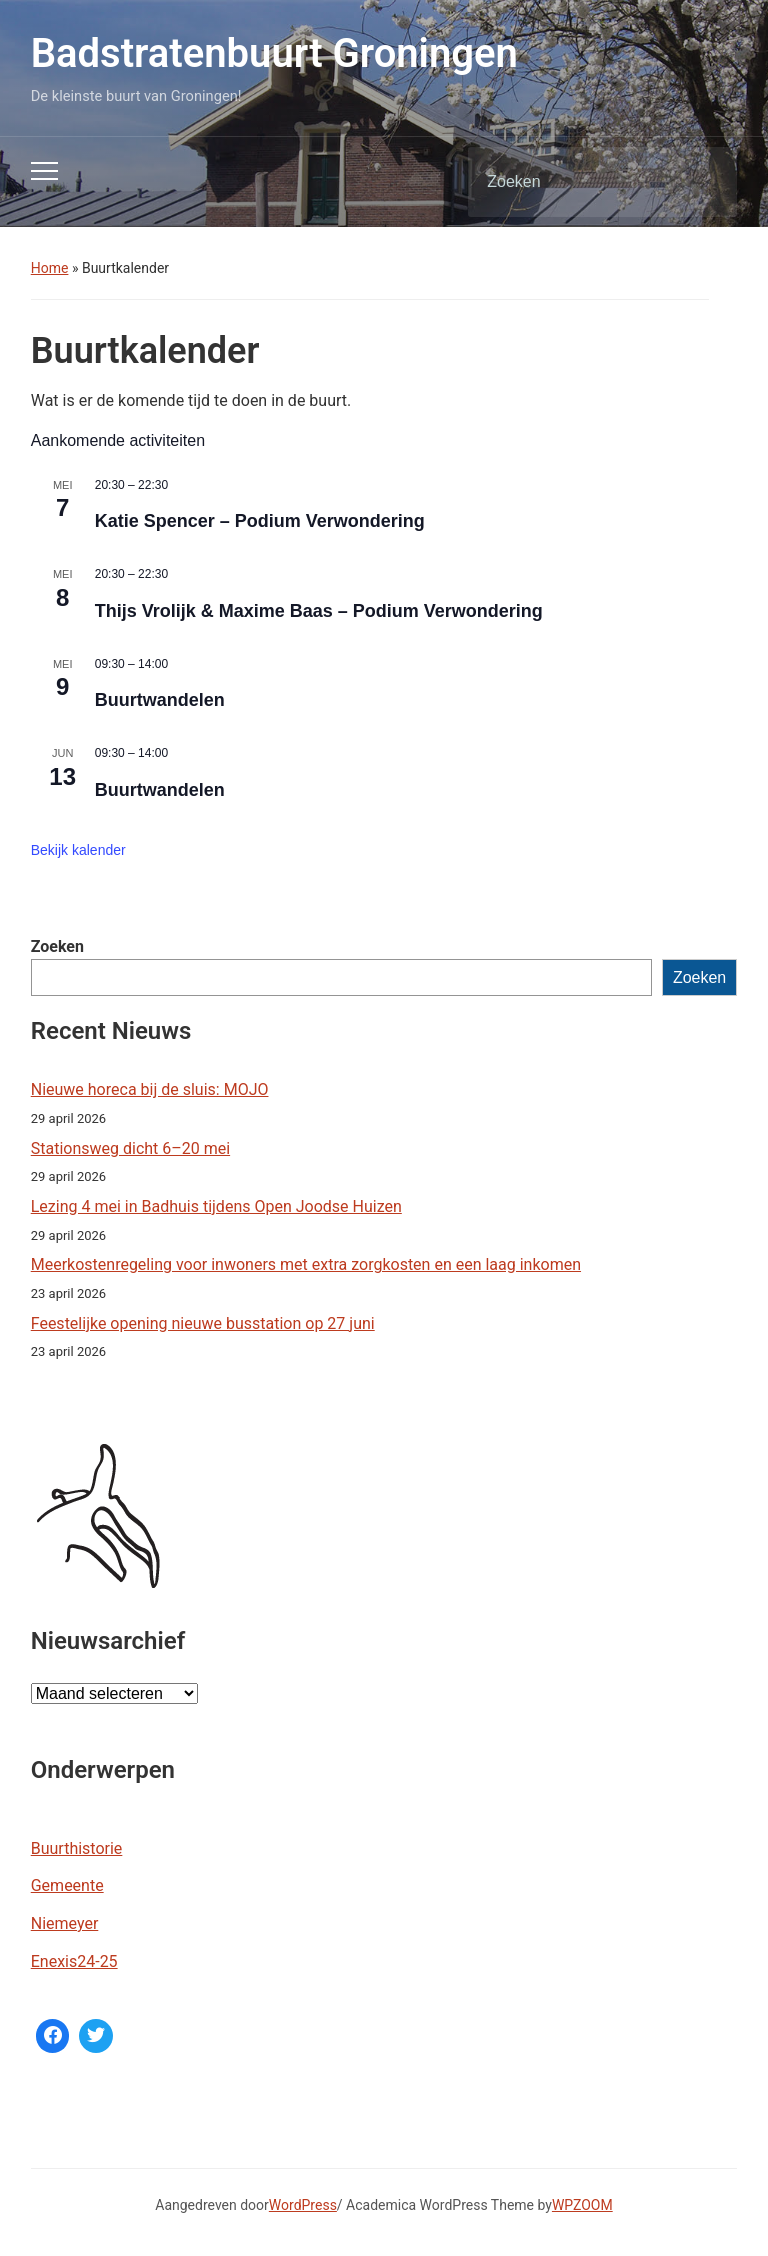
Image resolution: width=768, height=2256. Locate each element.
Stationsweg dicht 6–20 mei (130, 1148)
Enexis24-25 (74, 1961)
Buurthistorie (77, 1848)
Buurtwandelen (160, 700)
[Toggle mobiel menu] (44, 171)
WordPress (303, 2205)
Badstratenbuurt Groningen (274, 53)
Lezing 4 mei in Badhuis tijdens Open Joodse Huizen (216, 1206)
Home (50, 268)
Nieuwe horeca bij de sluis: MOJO (150, 1089)
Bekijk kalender (78, 850)
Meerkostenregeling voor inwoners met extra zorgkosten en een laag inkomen (306, 1264)
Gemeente (67, 1885)
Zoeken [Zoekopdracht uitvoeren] (705, 182)
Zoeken (57, 946)
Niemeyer (65, 1923)
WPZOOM (582, 2205)
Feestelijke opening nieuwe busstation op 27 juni (203, 1323)
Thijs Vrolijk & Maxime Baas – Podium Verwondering (319, 611)
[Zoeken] (577, 182)
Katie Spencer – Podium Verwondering (260, 521)
